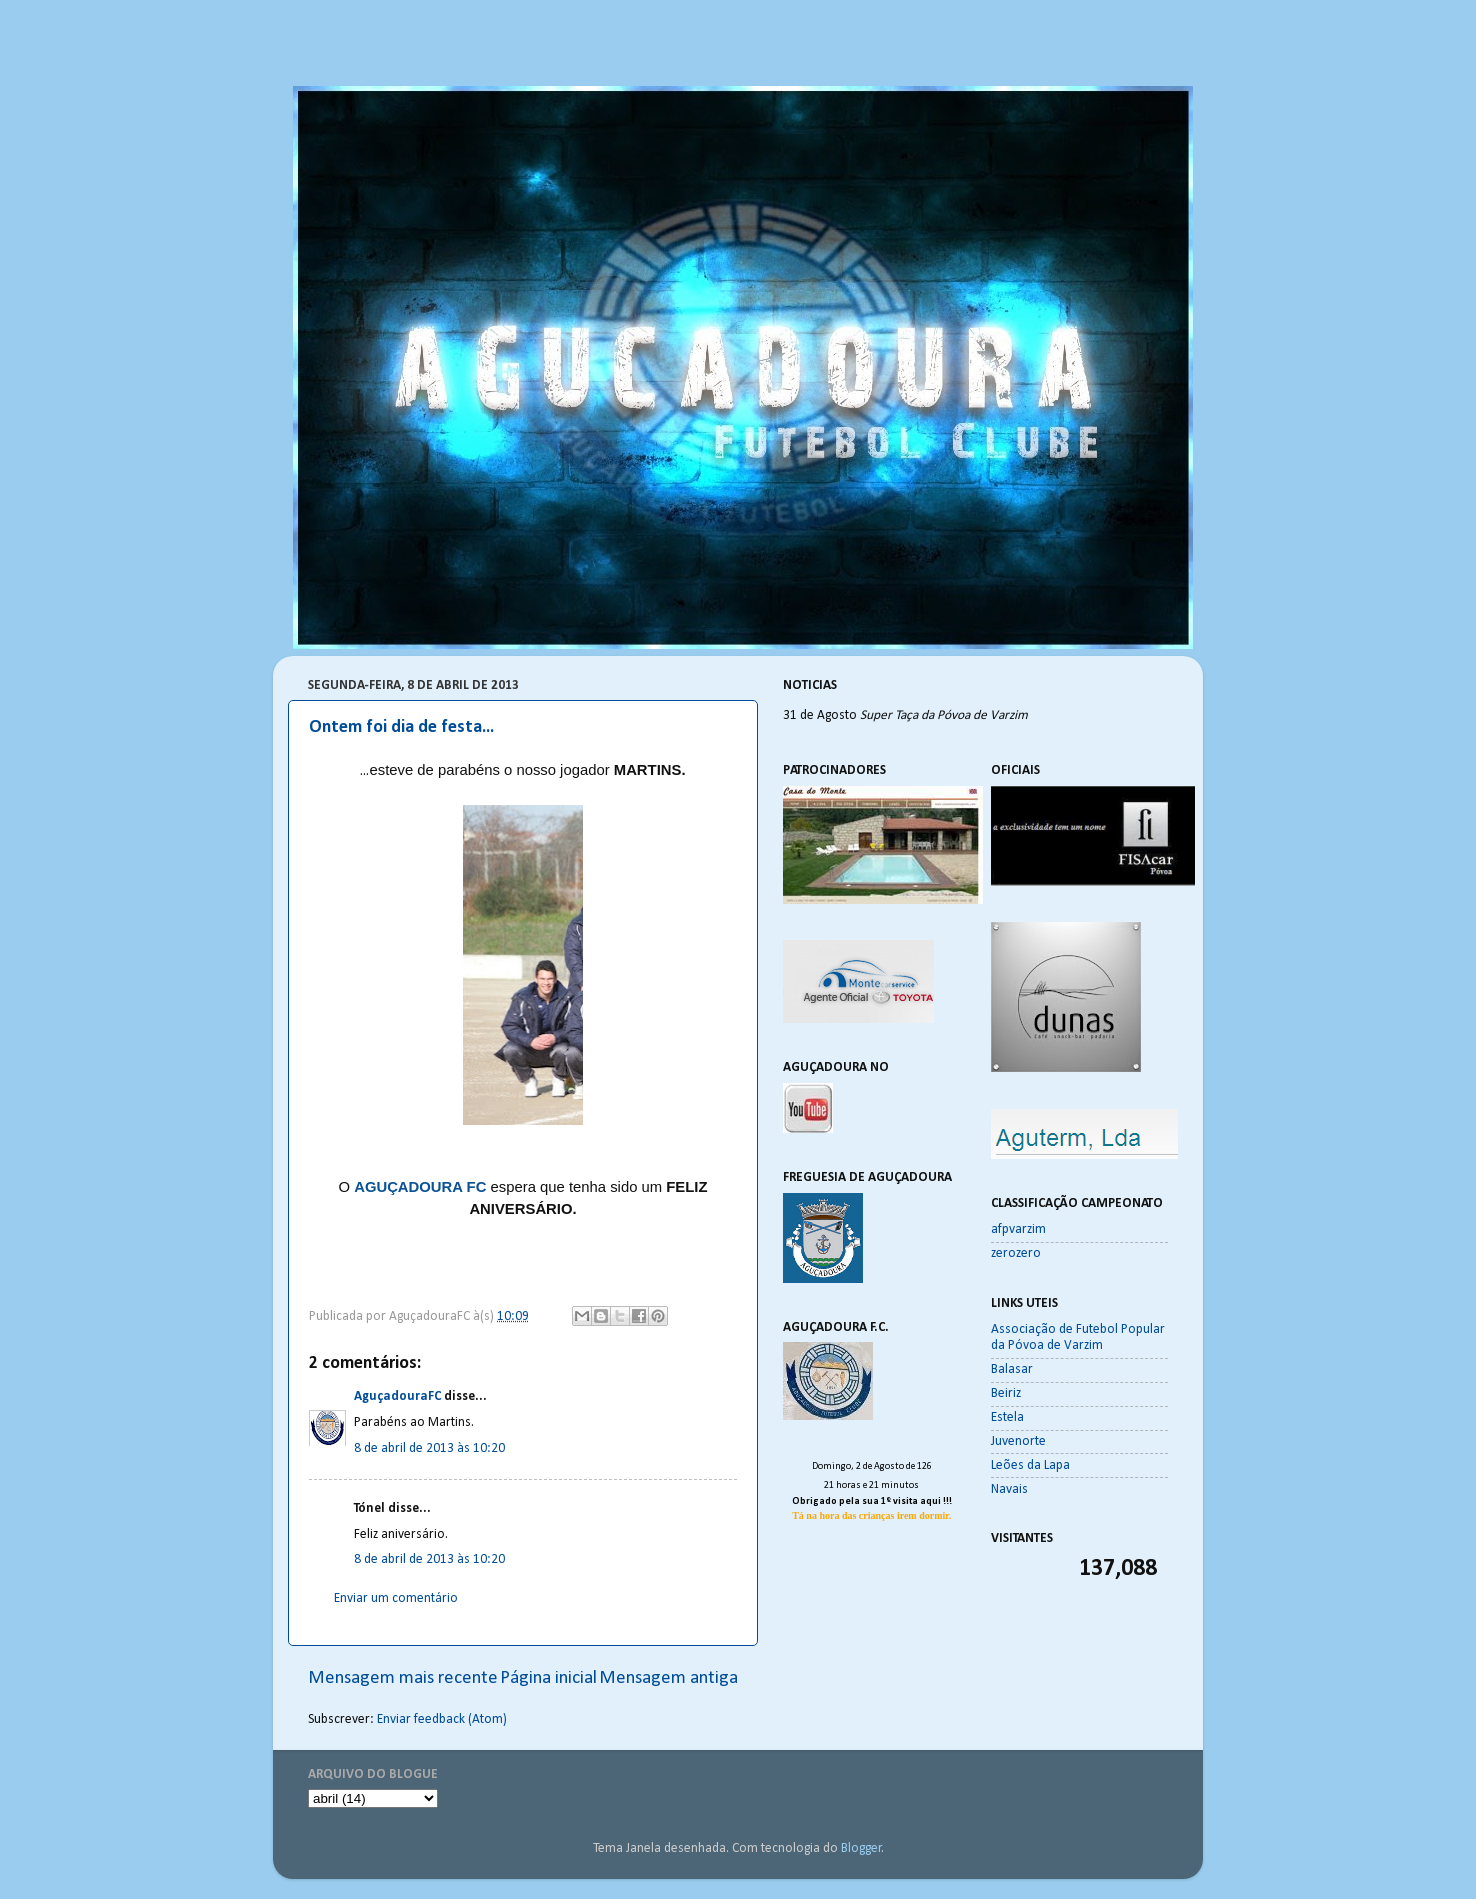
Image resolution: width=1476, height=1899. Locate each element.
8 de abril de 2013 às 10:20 (429, 1448)
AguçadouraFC (397, 1396)
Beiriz (1006, 1393)
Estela (1007, 1417)
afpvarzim (1018, 1229)
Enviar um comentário (396, 1598)
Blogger (861, 1848)
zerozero (1016, 1253)
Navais (1009, 1489)
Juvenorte (1018, 1441)
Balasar (1012, 1369)
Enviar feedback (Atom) (442, 1719)
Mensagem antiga (668, 1678)
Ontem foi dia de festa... (401, 727)
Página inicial (548, 1678)
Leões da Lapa (1030, 1465)
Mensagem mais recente (403, 1678)
